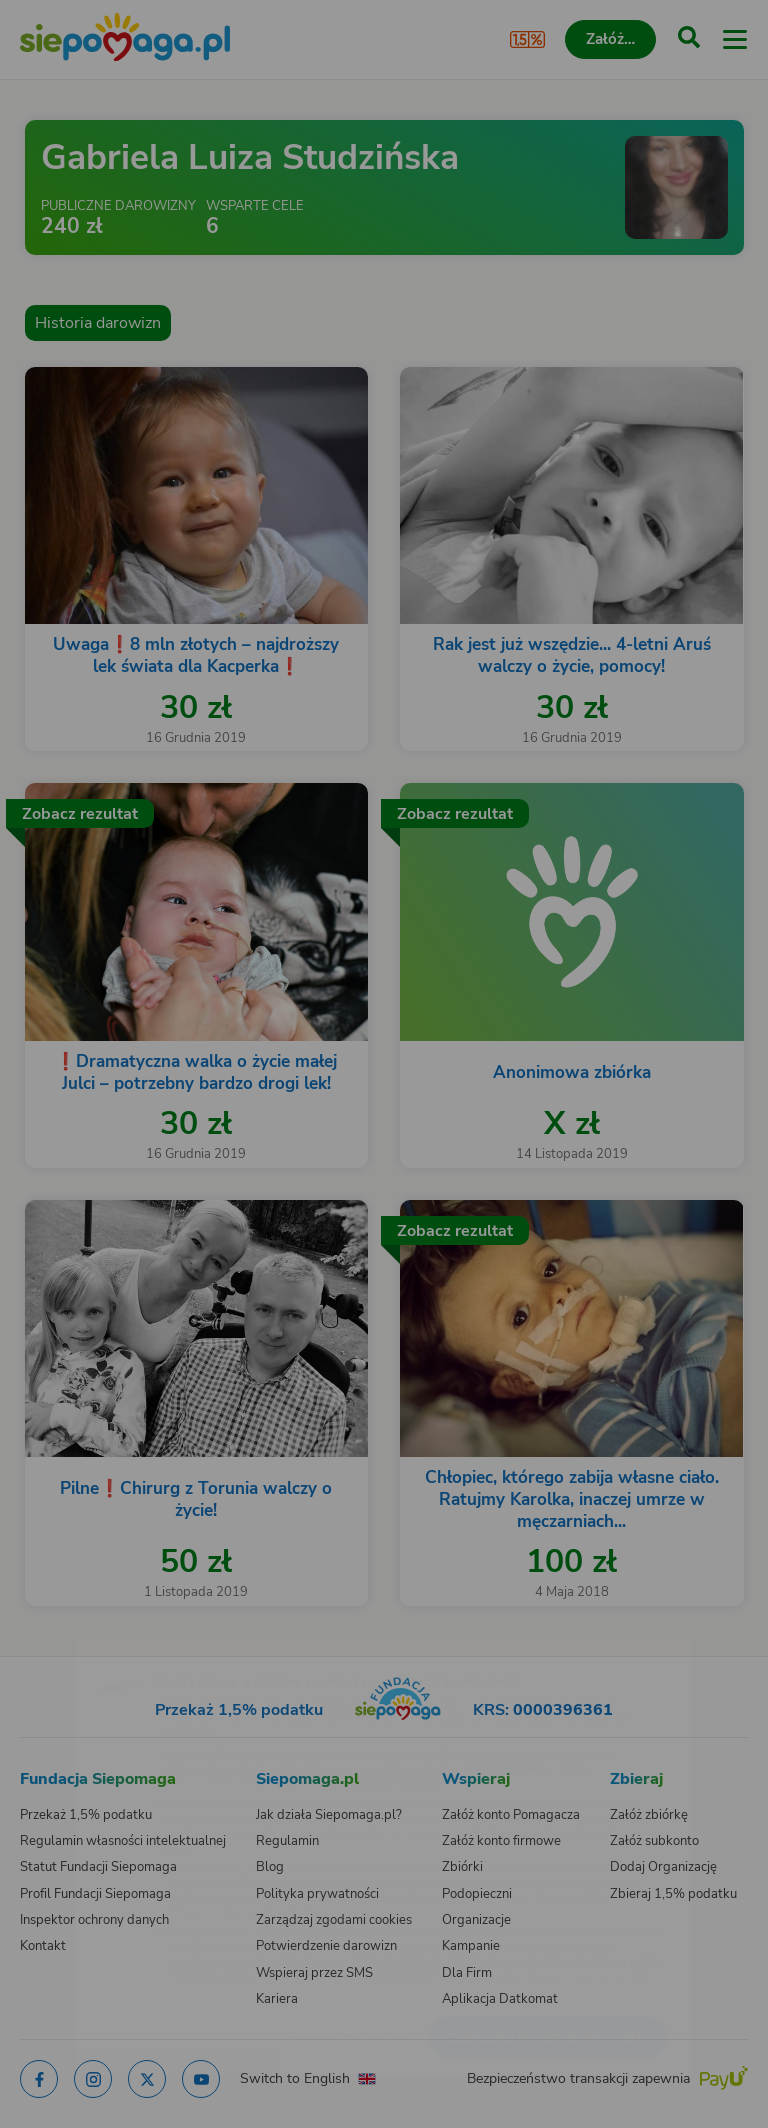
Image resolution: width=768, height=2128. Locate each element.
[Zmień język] (56, 1643)
